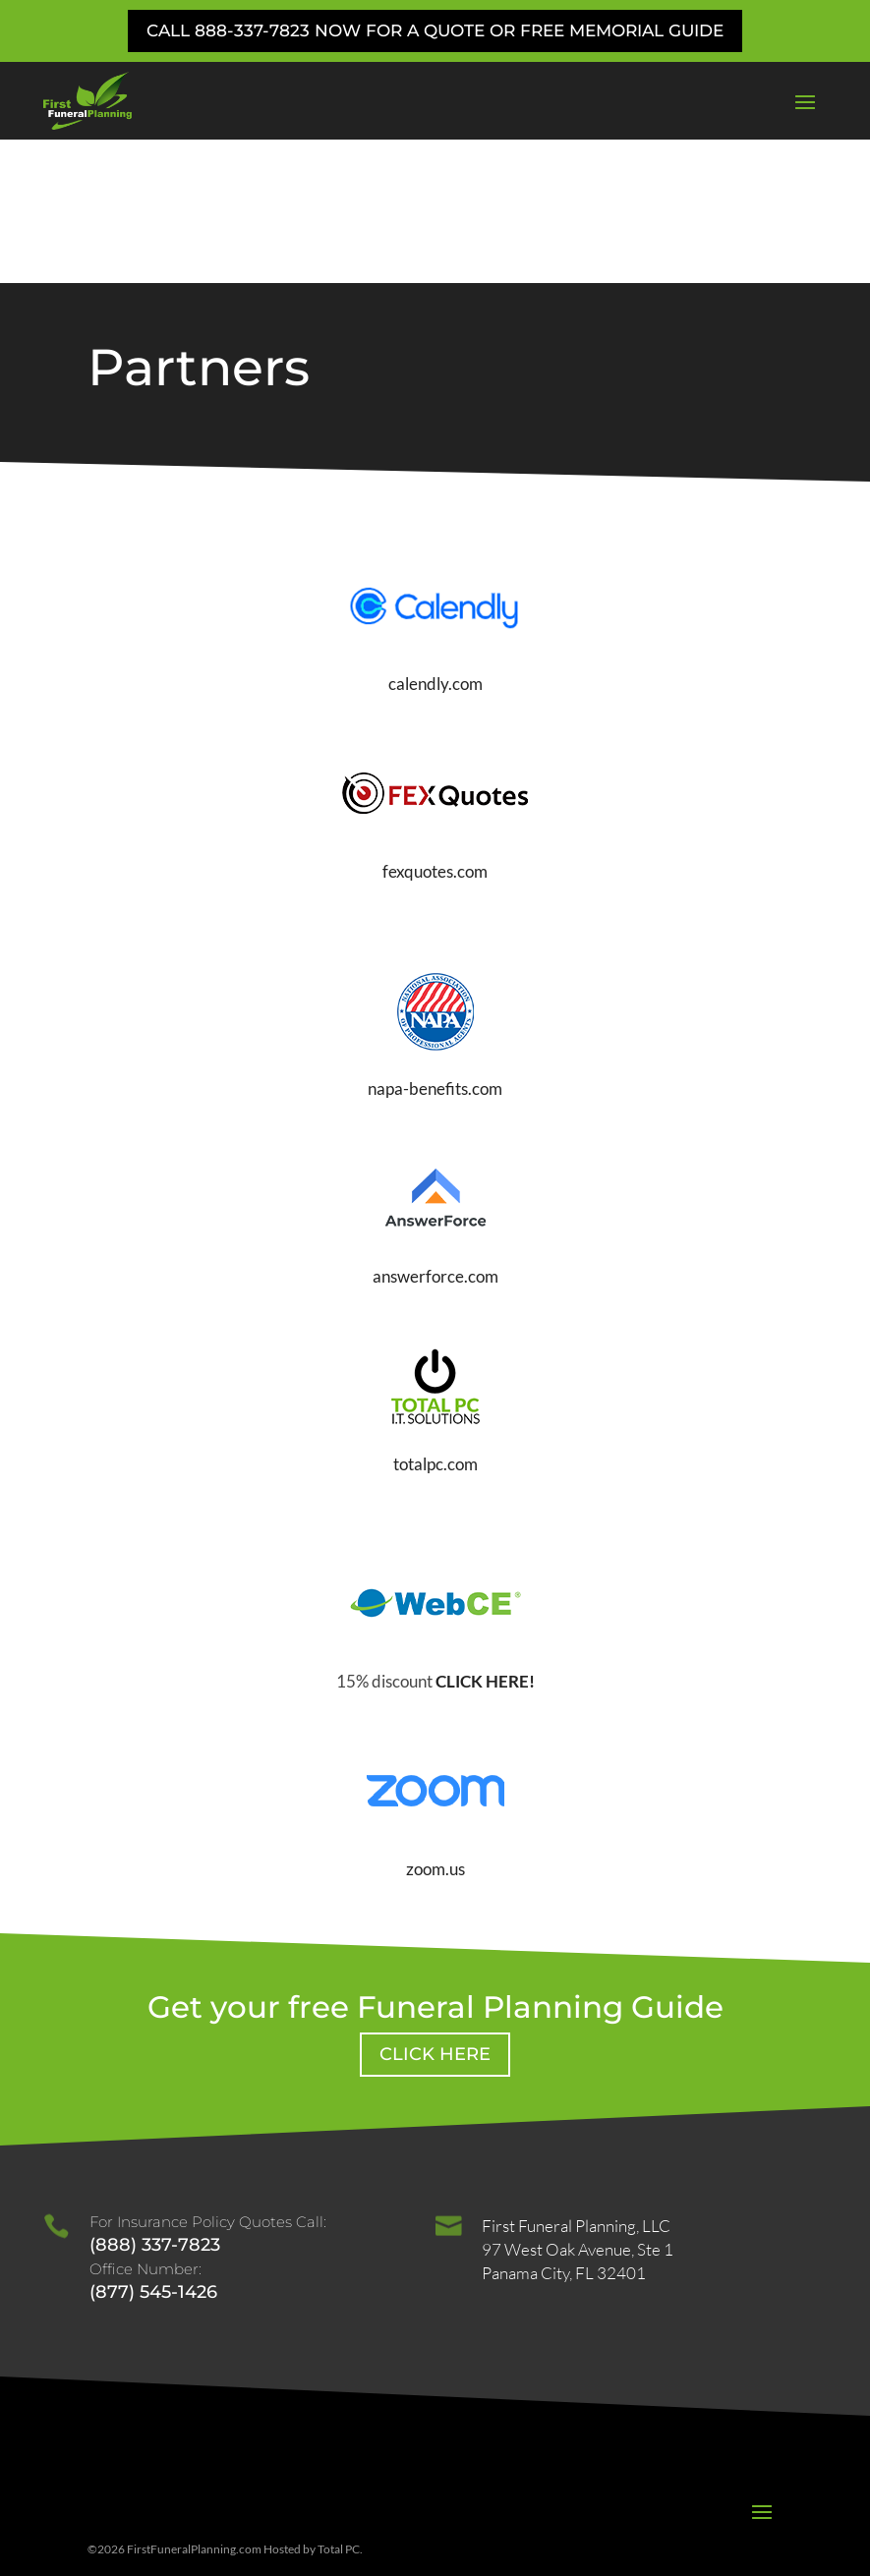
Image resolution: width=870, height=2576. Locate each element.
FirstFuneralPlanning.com (194, 2405)
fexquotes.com (435, 727)
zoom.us (435, 1724)
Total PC (339, 2405)
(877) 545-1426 (153, 2147)
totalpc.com (435, 1319)
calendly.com (435, 540)
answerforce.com (435, 1132)
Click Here (435, 1909)
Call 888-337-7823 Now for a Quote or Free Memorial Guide (435, 30)
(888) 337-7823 (154, 2100)
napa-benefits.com (435, 945)
